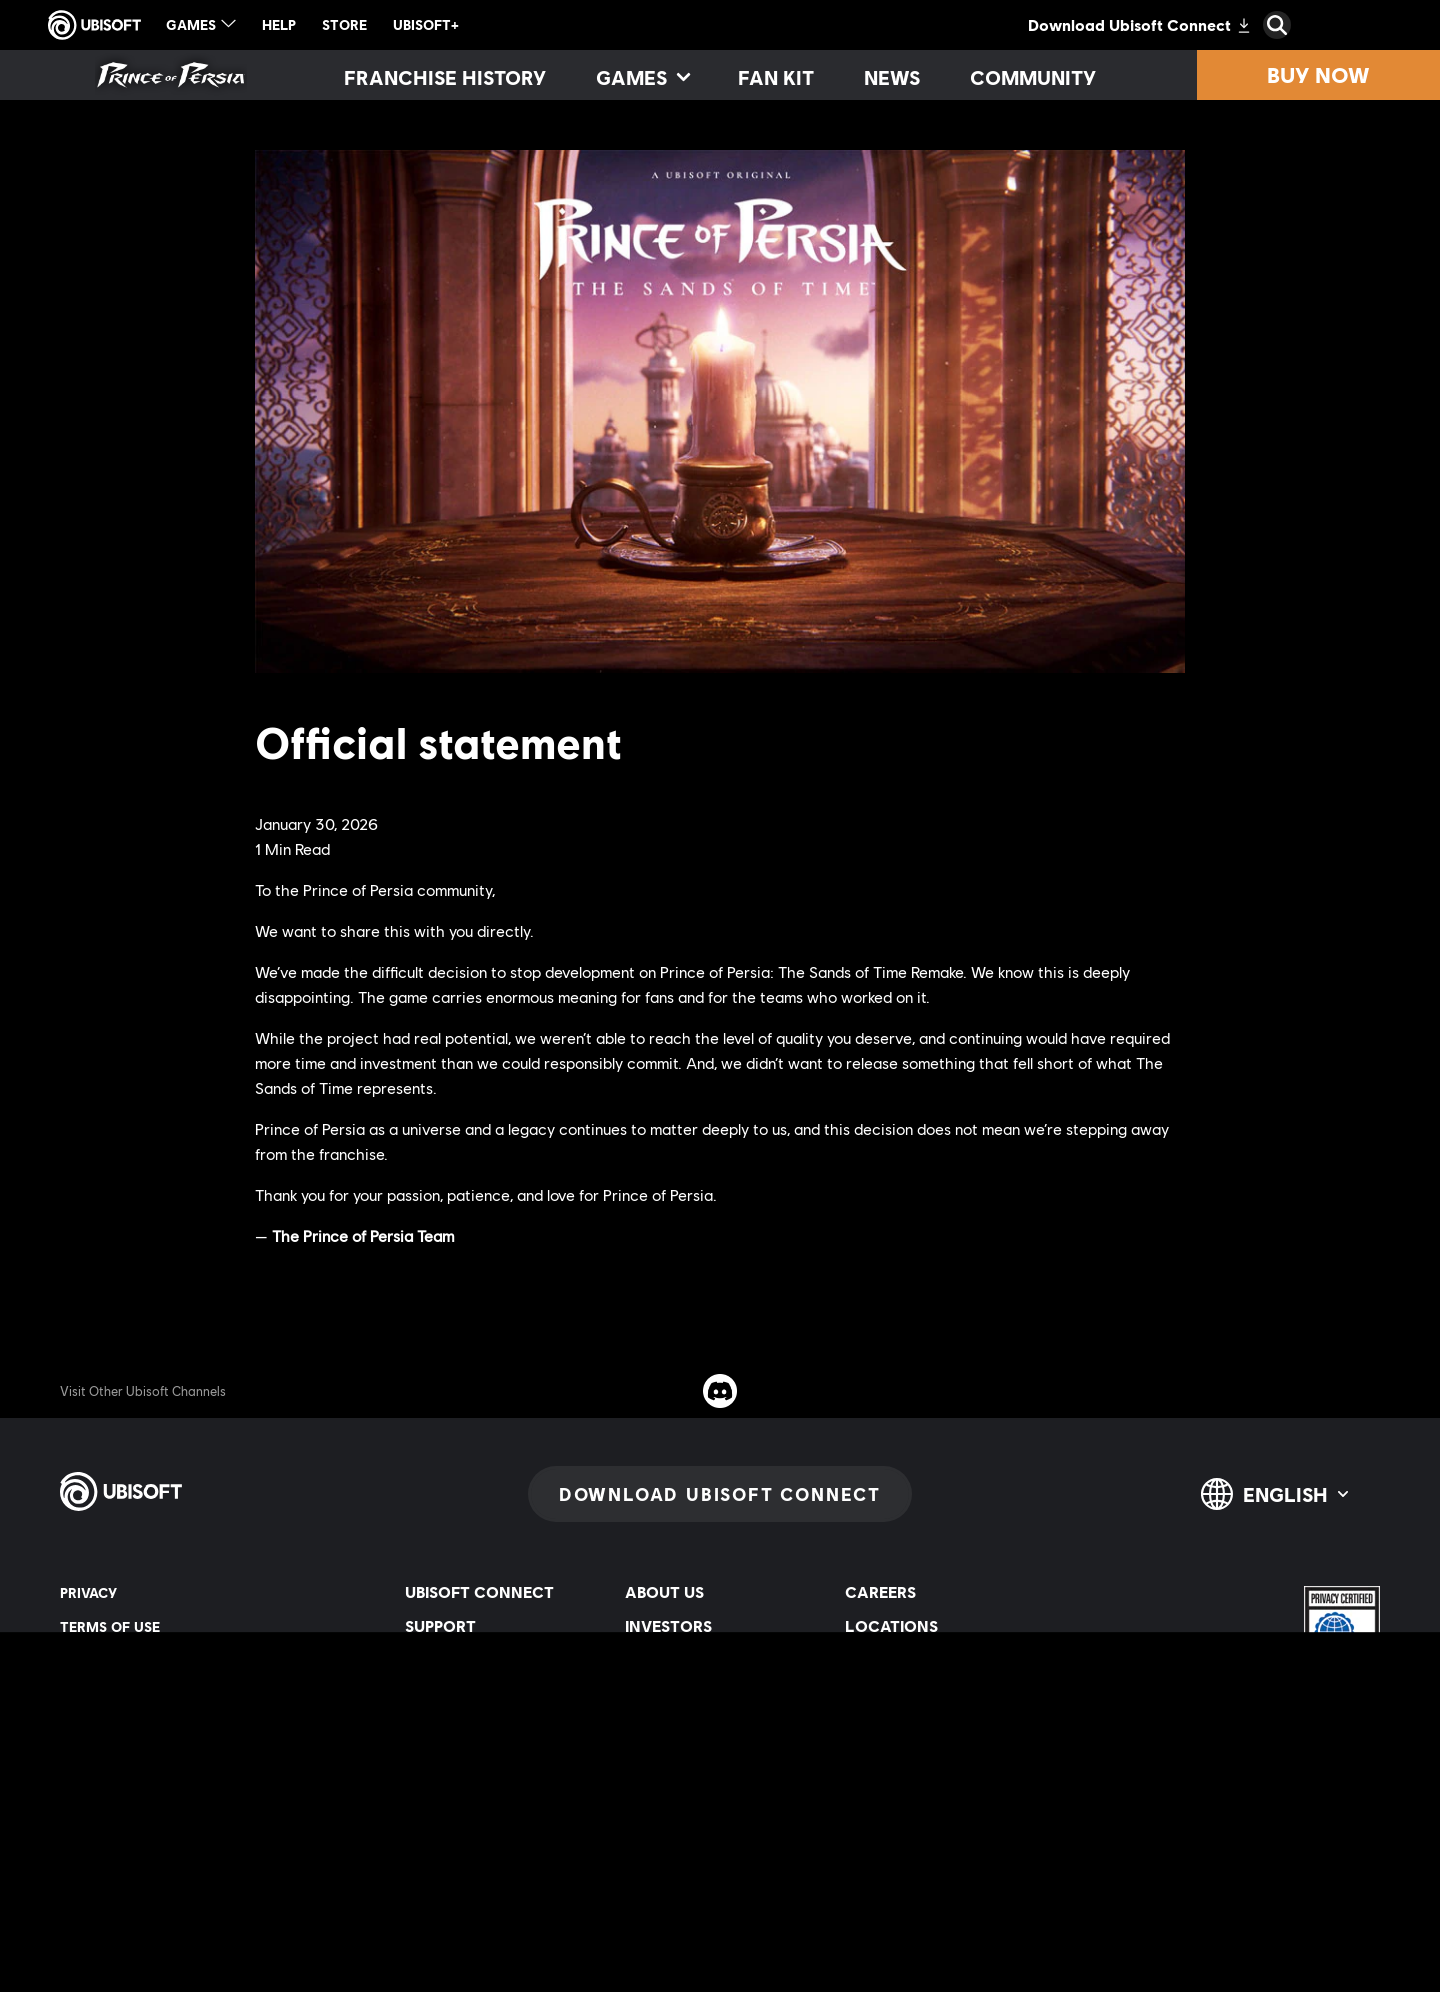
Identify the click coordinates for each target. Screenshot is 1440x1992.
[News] (892, 77)
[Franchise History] (445, 77)
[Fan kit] (776, 77)
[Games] (642, 77)
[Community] (1033, 77)
